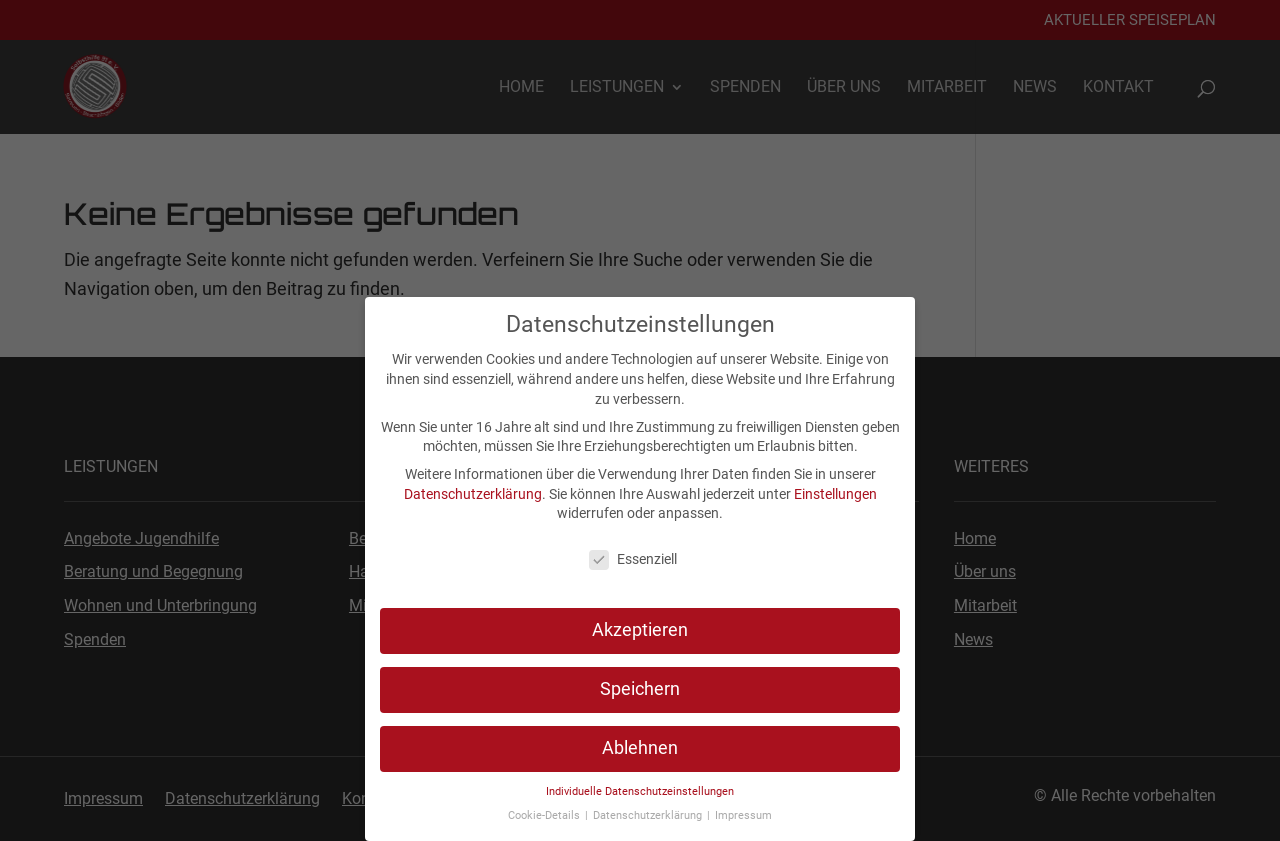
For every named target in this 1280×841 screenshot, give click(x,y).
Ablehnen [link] (640, 748)
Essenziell (633, 559)
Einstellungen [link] (835, 494)
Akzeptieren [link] (640, 630)
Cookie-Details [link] (545, 815)
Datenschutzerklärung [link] (473, 494)
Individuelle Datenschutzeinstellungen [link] (640, 791)
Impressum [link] (743, 815)
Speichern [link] (640, 689)
